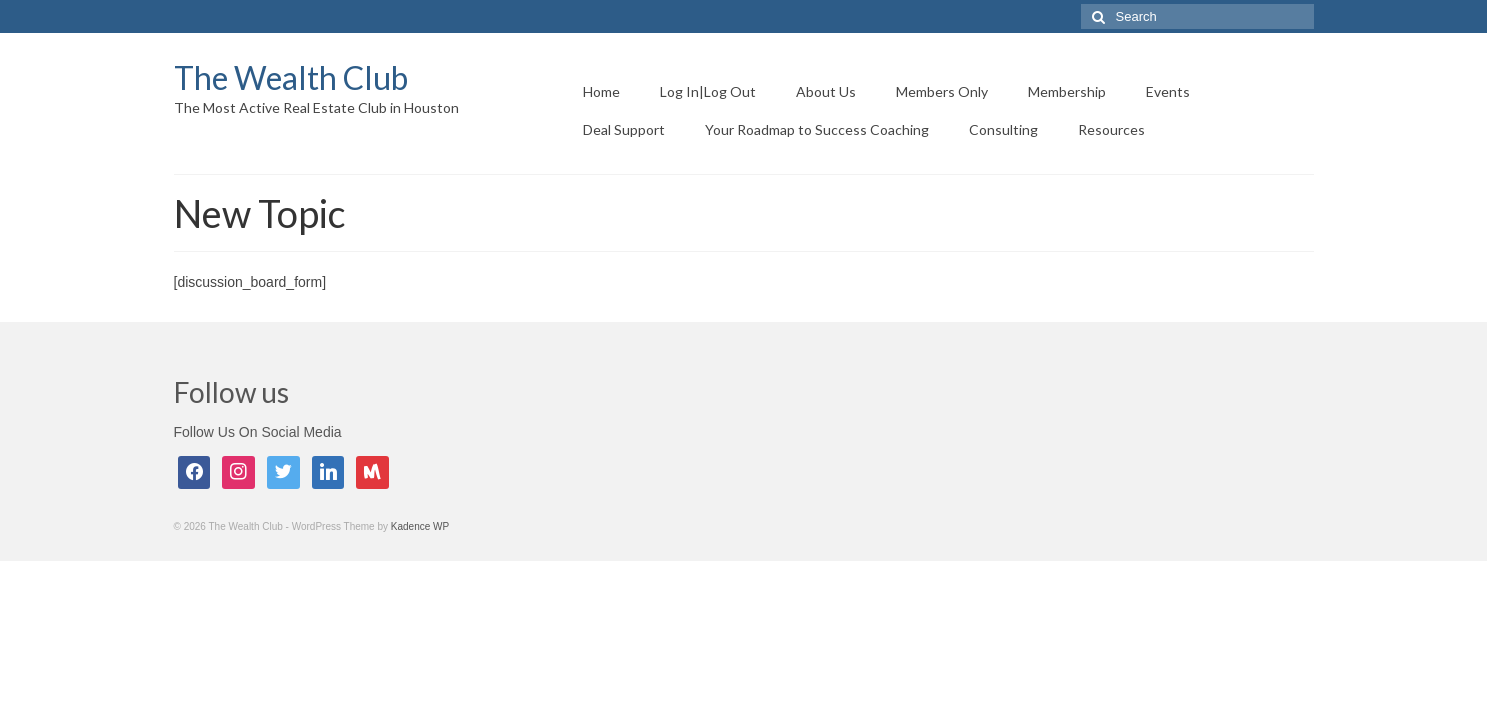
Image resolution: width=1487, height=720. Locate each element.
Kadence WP (420, 526)
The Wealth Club (291, 77)
